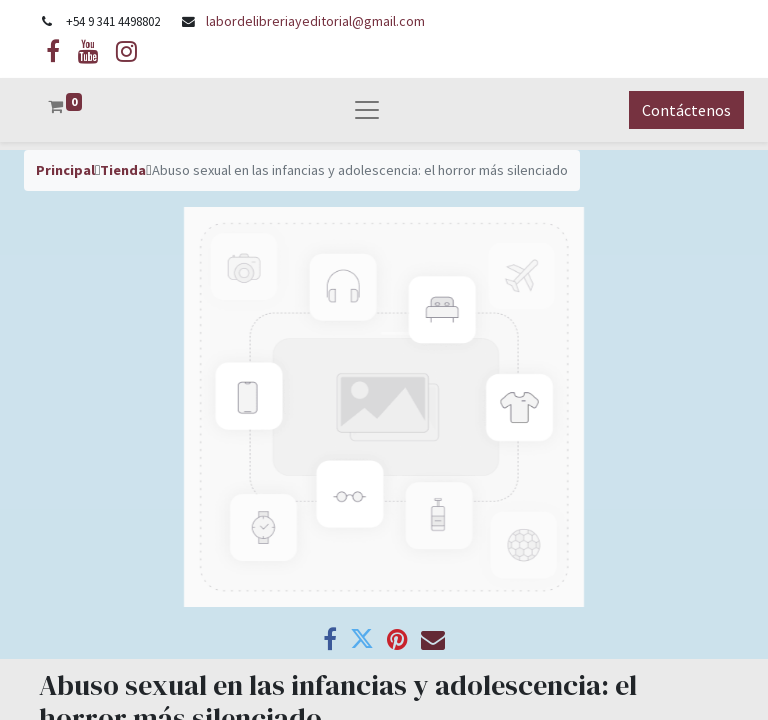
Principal (65, 170)
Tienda (123, 170)
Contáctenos (686, 110)
